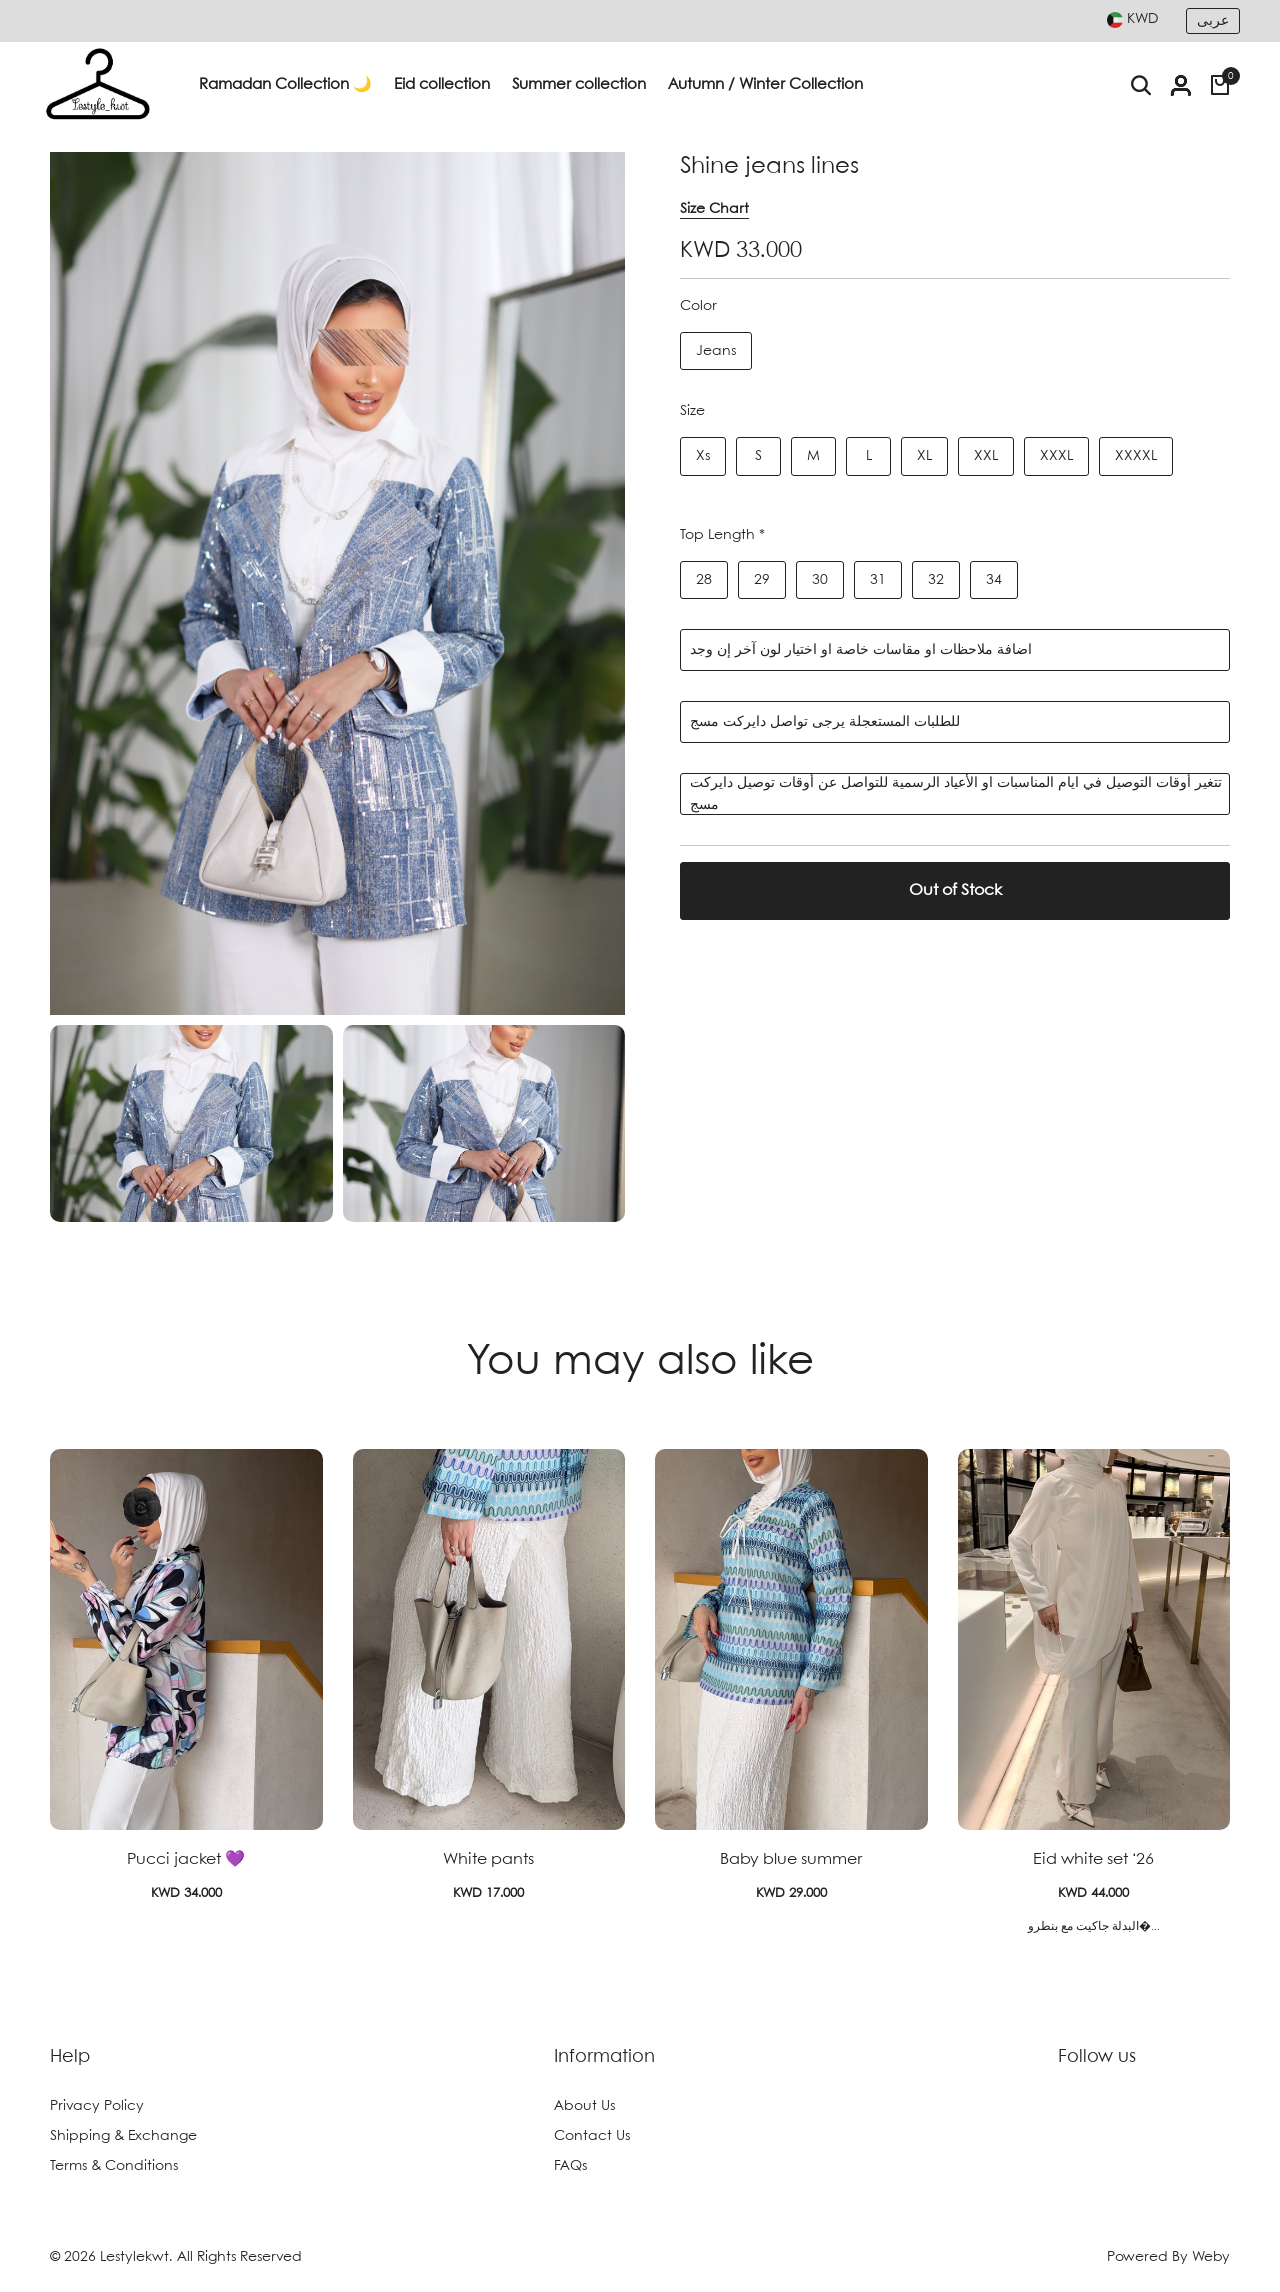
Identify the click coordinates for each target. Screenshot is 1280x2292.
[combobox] (1132, 19)
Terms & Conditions (114, 2166)
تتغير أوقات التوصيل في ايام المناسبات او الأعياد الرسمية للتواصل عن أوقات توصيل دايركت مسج (956, 794)
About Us (584, 2106)
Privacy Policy (97, 2106)
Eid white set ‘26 (1093, 1859)
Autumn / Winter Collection (765, 85)
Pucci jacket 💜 (186, 1859)
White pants (488, 1859)
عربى (1213, 21)
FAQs (570, 2166)
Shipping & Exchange (123, 2136)
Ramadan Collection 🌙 (285, 85)
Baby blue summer (791, 1859)
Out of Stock (955, 890)
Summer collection (579, 85)
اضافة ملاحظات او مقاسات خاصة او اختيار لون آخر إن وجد (861, 650)
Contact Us (592, 2136)
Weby (1211, 2257)
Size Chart (714, 209)
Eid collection (442, 85)
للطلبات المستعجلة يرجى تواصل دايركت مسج (825, 722)
